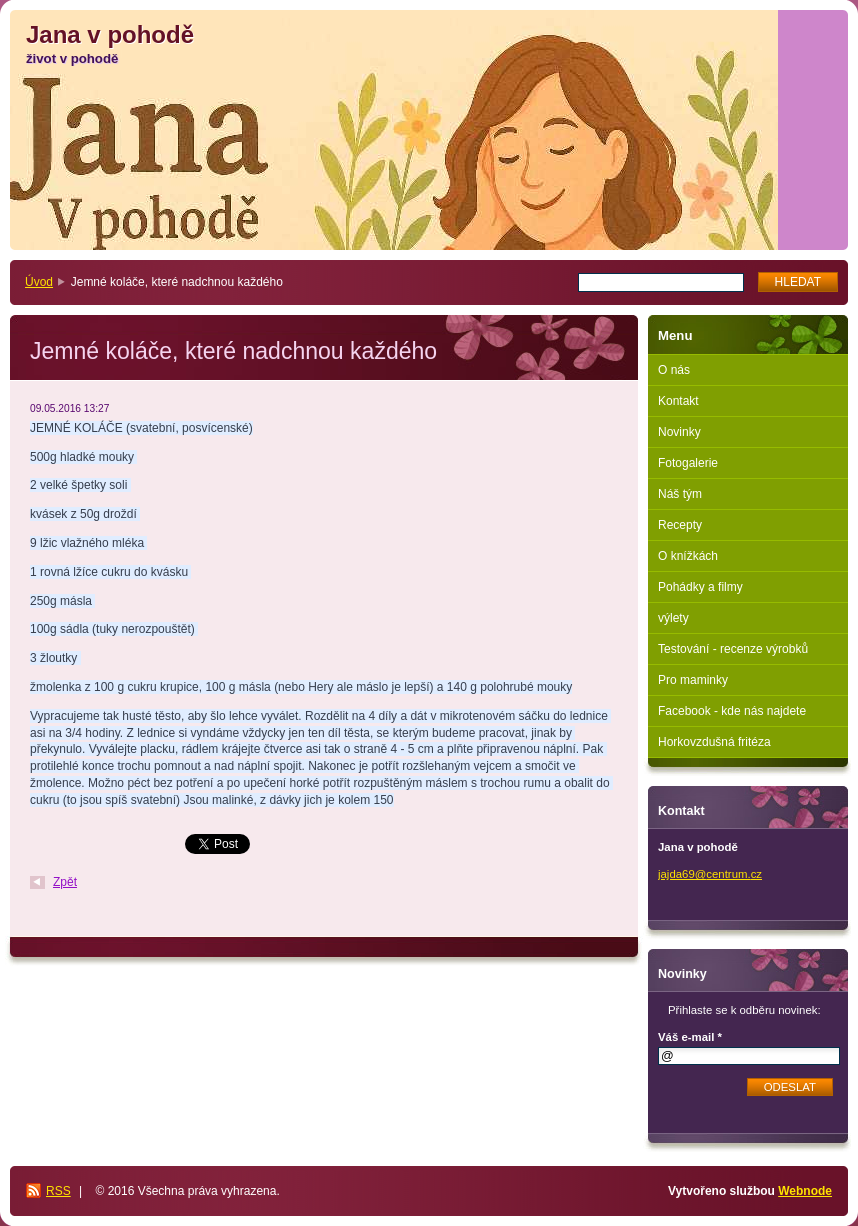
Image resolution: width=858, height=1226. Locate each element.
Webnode (805, 1191)
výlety (673, 618)
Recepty (680, 525)
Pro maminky (693, 680)
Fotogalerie (688, 463)
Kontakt (678, 401)
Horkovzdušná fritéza (714, 742)
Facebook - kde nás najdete (732, 711)
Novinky (679, 432)
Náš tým (680, 494)
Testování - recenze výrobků (733, 649)
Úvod (39, 282)
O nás (674, 370)
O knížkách (688, 556)
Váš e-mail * (690, 1037)
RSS (58, 1191)
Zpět (65, 882)
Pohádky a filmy (700, 587)
